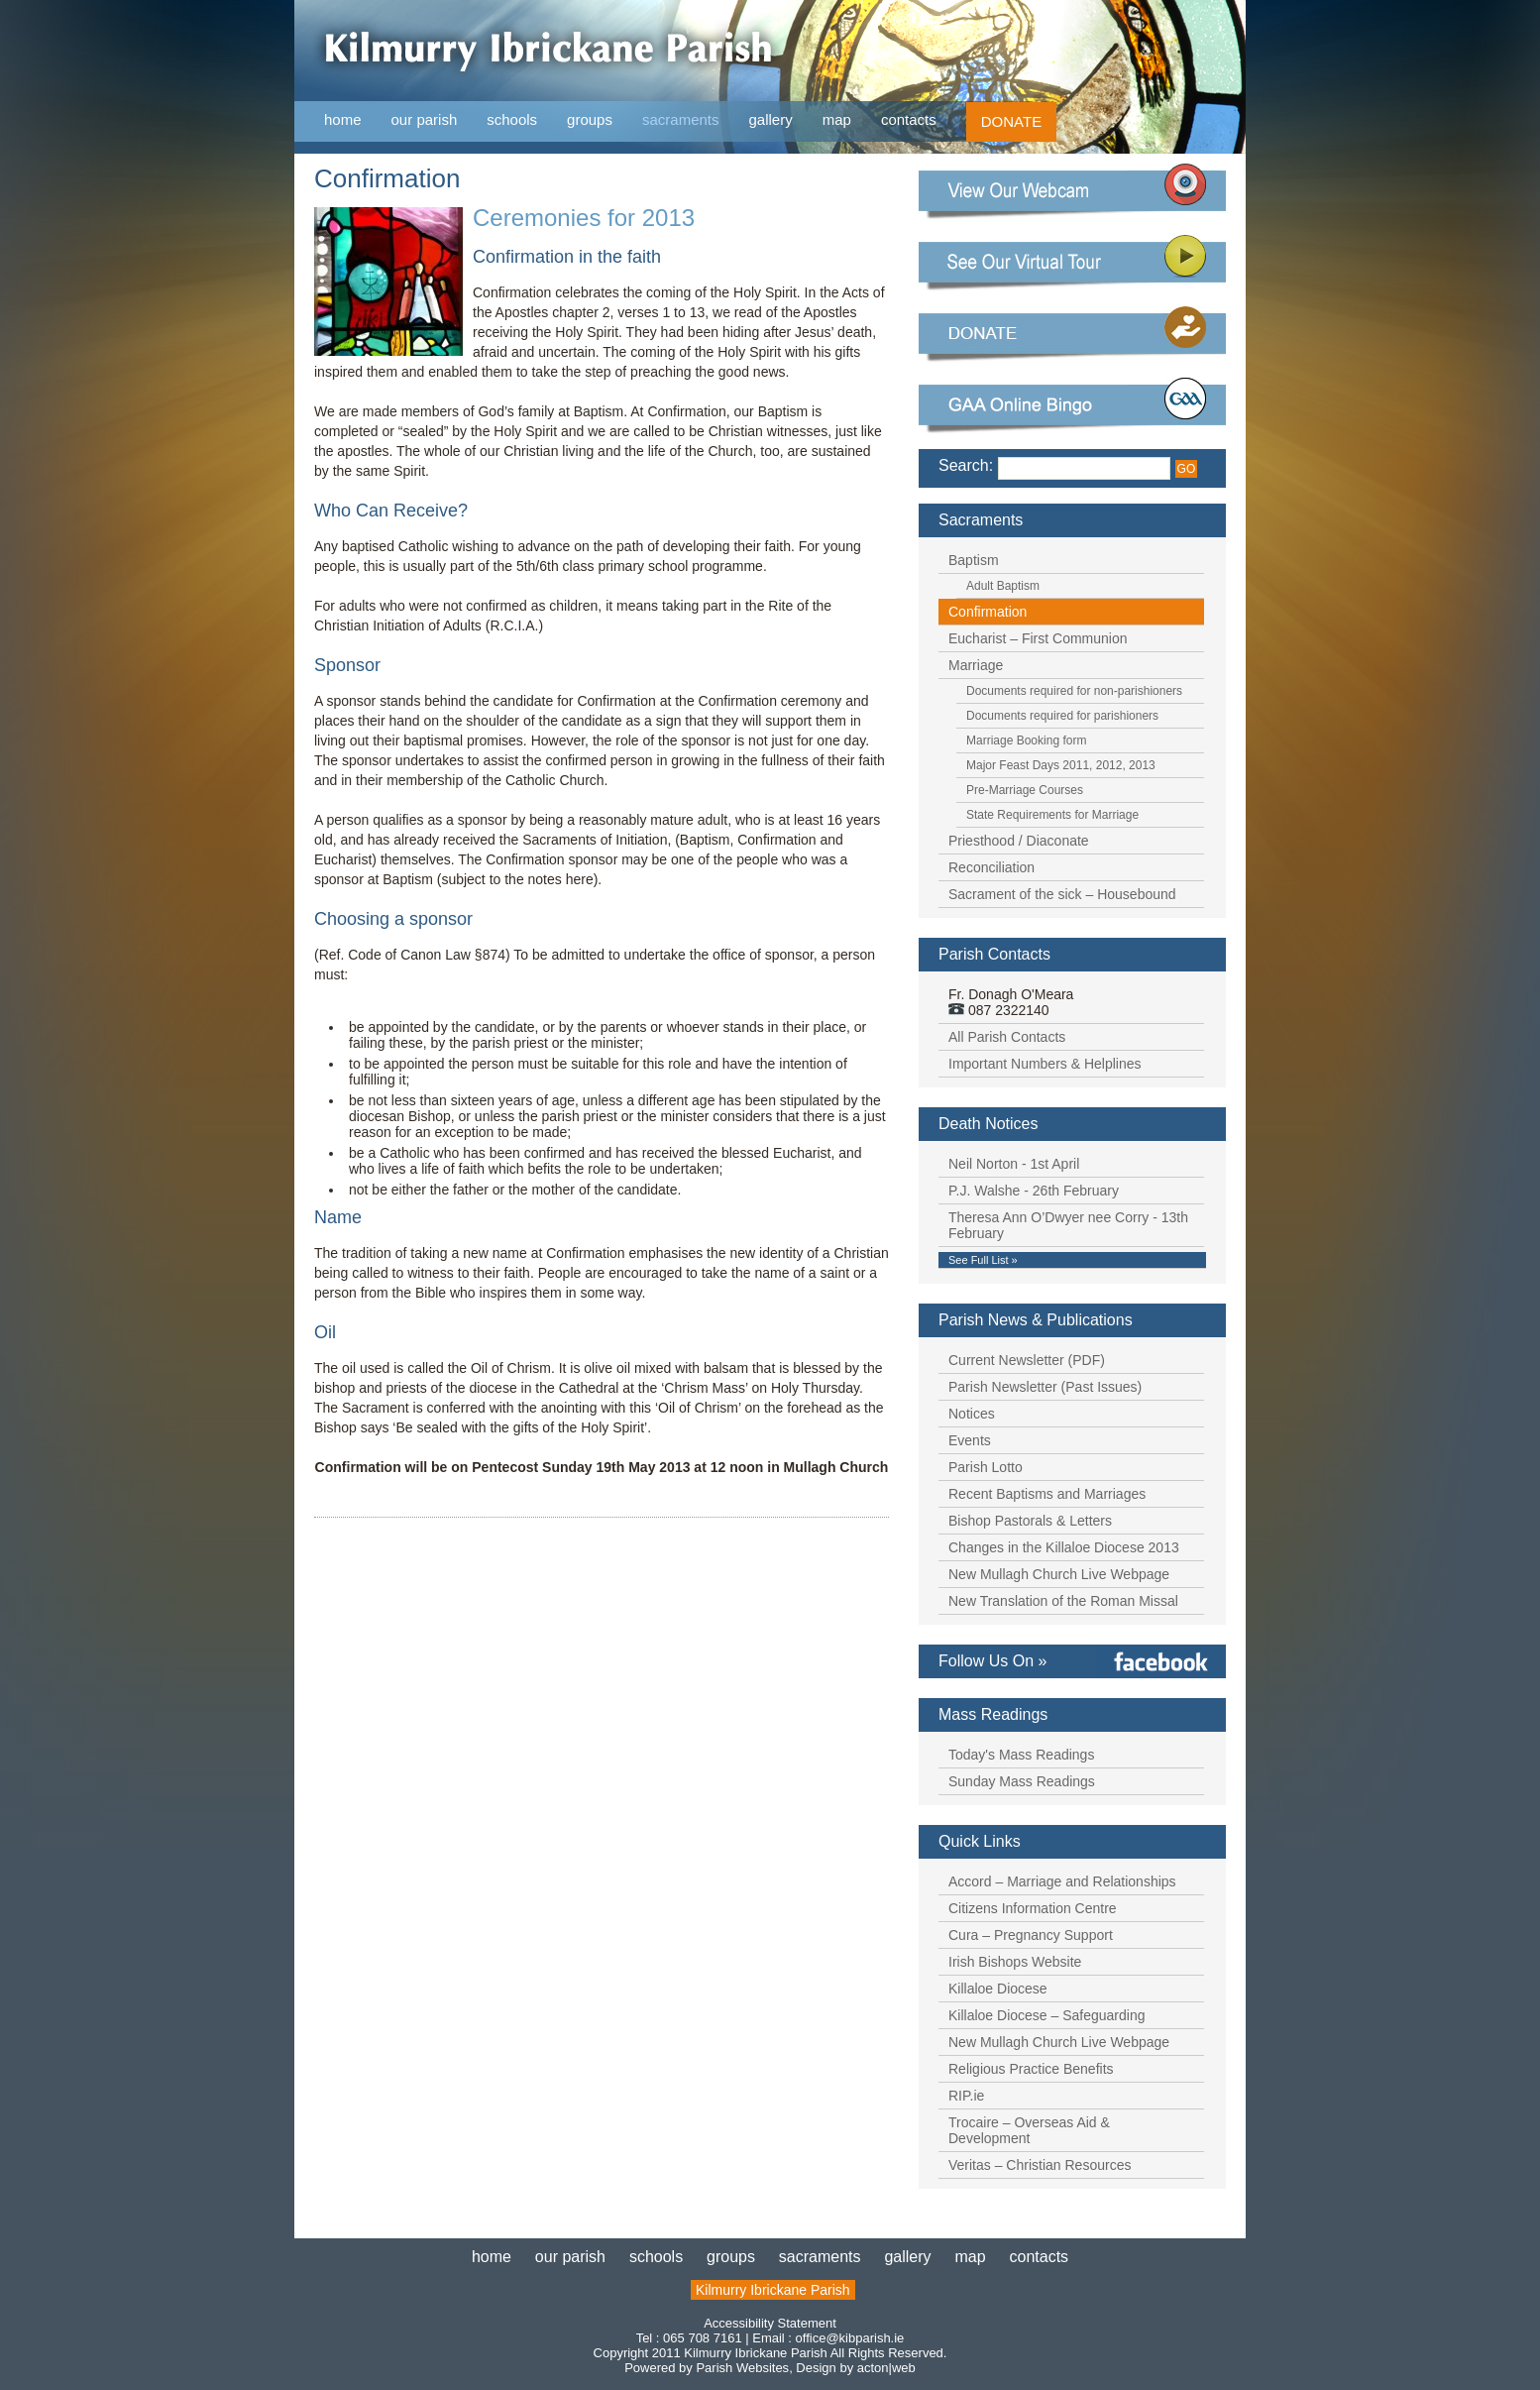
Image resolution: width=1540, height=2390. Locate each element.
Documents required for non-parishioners (1074, 691)
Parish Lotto (985, 1467)
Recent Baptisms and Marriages (1047, 1494)
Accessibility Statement (770, 2323)
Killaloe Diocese (997, 1988)
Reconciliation (991, 867)
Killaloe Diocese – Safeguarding (1046, 2015)
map (837, 119)
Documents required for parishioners (1062, 716)
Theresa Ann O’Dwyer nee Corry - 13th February (1068, 1225)
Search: (965, 465)
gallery (771, 119)
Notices (971, 1414)
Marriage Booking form (1026, 740)
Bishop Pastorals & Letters (1030, 1521)
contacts (908, 119)
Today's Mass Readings (1021, 1755)
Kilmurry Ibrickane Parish (773, 2290)
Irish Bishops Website (1014, 1962)
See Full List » (983, 1260)
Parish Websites (742, 2367)
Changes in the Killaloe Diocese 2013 (1063, 1547)
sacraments (680, 120)
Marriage (975, 665)
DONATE (1011, 121)
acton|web (886, 2367)
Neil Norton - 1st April (1013, 1164)
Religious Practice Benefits (1031, 2069)
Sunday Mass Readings (1021, 1781)
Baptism (973, 560)
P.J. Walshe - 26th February (1033, 1190)
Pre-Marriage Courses (1024, 790)
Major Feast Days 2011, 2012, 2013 (1060, 765)
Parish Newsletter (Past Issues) (1045, 1387)
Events (969, 1440)
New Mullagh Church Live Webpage (1058, 1574)
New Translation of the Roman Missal (1063, 1601)
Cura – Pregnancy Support (1030, 1935)
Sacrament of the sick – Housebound (1062, 894)
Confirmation (987, 612)
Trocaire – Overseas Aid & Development (1029, 2130)
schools (512, 119)
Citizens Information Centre (1032, 1908)
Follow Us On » (992, 1660)
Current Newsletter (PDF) (1026, 1360)
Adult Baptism (1003, 586)
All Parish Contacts (1006, 1037)
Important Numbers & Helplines (1045, 1064)
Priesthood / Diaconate (1018, 841)
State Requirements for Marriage (1052, 815)
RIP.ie (966, 2096)
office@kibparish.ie (850, 2338)
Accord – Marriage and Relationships (1062, 1881)
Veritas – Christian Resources (1039, 2165)
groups (589, 119)
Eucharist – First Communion (1038, 638)
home (343, 119)
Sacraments (980, 520)
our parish (424, 120)
